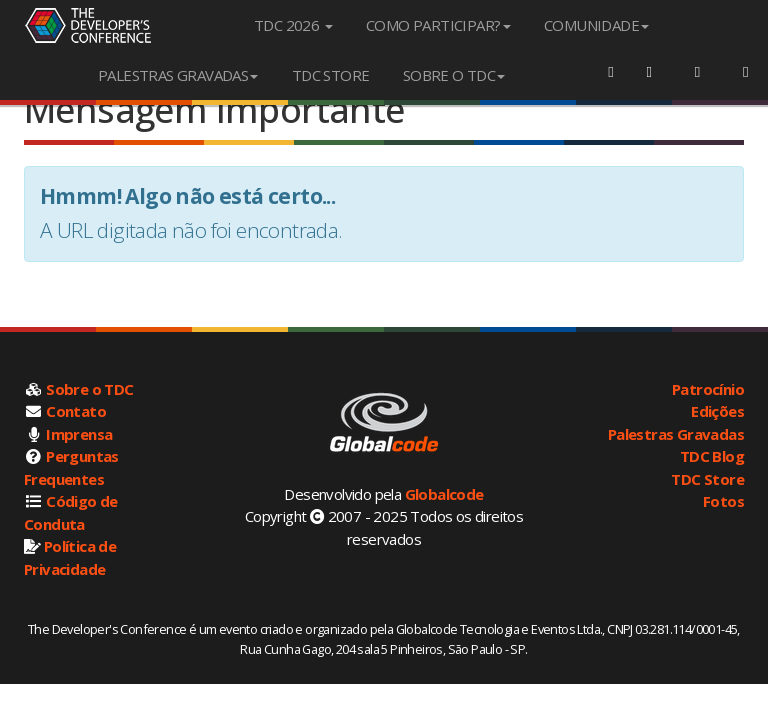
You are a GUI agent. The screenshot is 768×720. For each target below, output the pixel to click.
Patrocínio (708, 389)
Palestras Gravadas (676, 434)
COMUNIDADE (596, 25)
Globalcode (444, 494)
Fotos (723, 501)
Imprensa (79, 434)
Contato (76, 411)
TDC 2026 (293, 25)
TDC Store (707, 479)
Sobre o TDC (89, 389)
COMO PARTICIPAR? (438, 25)
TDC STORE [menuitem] (331, 75)
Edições (717, 411)
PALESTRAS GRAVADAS (178, 75)
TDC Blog (712, 456)
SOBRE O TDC (454, 75)
